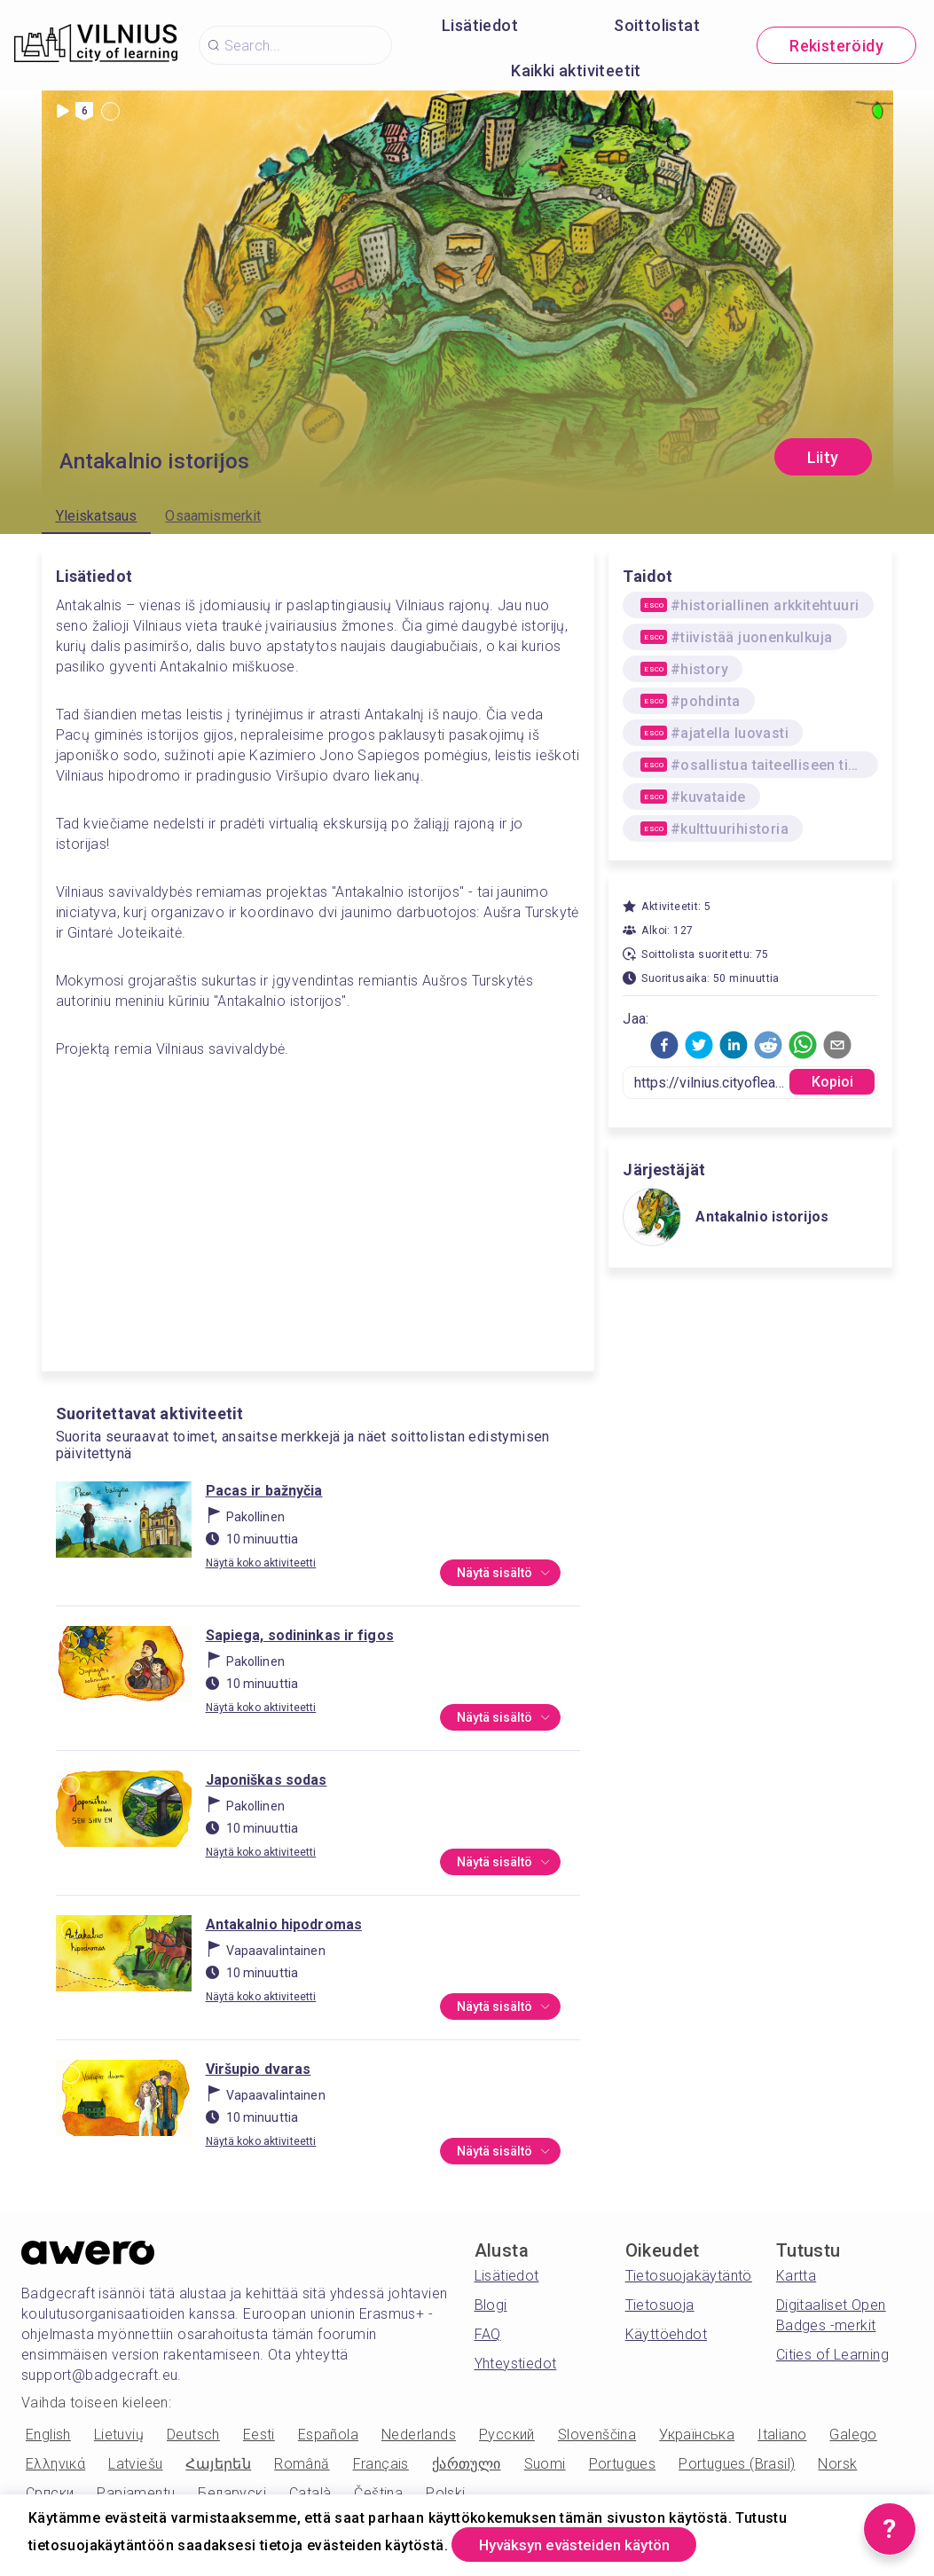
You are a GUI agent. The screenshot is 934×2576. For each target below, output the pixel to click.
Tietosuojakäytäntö (688, 2275)
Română (301, 2463)
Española (328, 2434)
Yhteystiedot (516, 2363)
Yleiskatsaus (96, 515)
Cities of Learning (832, 2354)
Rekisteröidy (836, 45)
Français (381, 2463)
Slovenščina (597, 2434)
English (48, 2434)
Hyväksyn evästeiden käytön (586, 2543)
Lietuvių (119, 2434)
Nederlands (418, 2434)
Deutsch (193, 2434)
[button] (664, 1045)
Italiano (781, 2434)
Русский (507, 2434)
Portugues (622, 2463)
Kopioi (833, 1081)
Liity (823, 457)
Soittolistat (657, 25)
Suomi (545, 2463)
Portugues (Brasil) (737, 2463)
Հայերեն (218, 2463)
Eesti (259, 2434)
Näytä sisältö (501, 1574)
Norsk (837, 2463)
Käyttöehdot (666, 2334)
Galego (852, 2434)
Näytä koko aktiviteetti (261, 1563)
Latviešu (135, 2463)
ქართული (466, 2463)
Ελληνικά (55, 2463)
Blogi (491, 2305)
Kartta (796, 2275)
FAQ (488, 2334)
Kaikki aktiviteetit (576, 70)
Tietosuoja (660, 2305)
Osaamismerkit (213, 515)
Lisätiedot (480, 25)
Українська (696, 2434)
